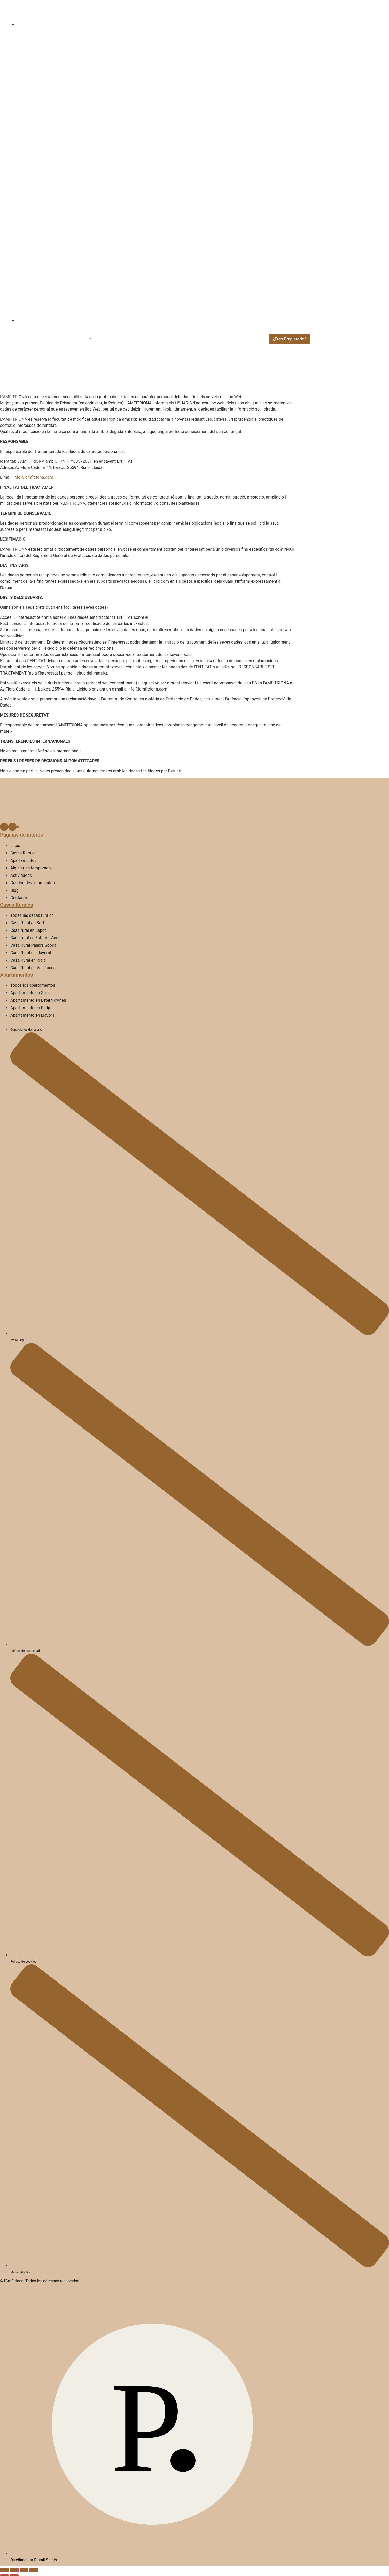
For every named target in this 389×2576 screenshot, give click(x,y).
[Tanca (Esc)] (33, 2570)
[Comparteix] (24, 2570)
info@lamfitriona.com (33, 477)
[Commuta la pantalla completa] (14, 2570)
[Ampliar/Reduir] (4, 2570)
